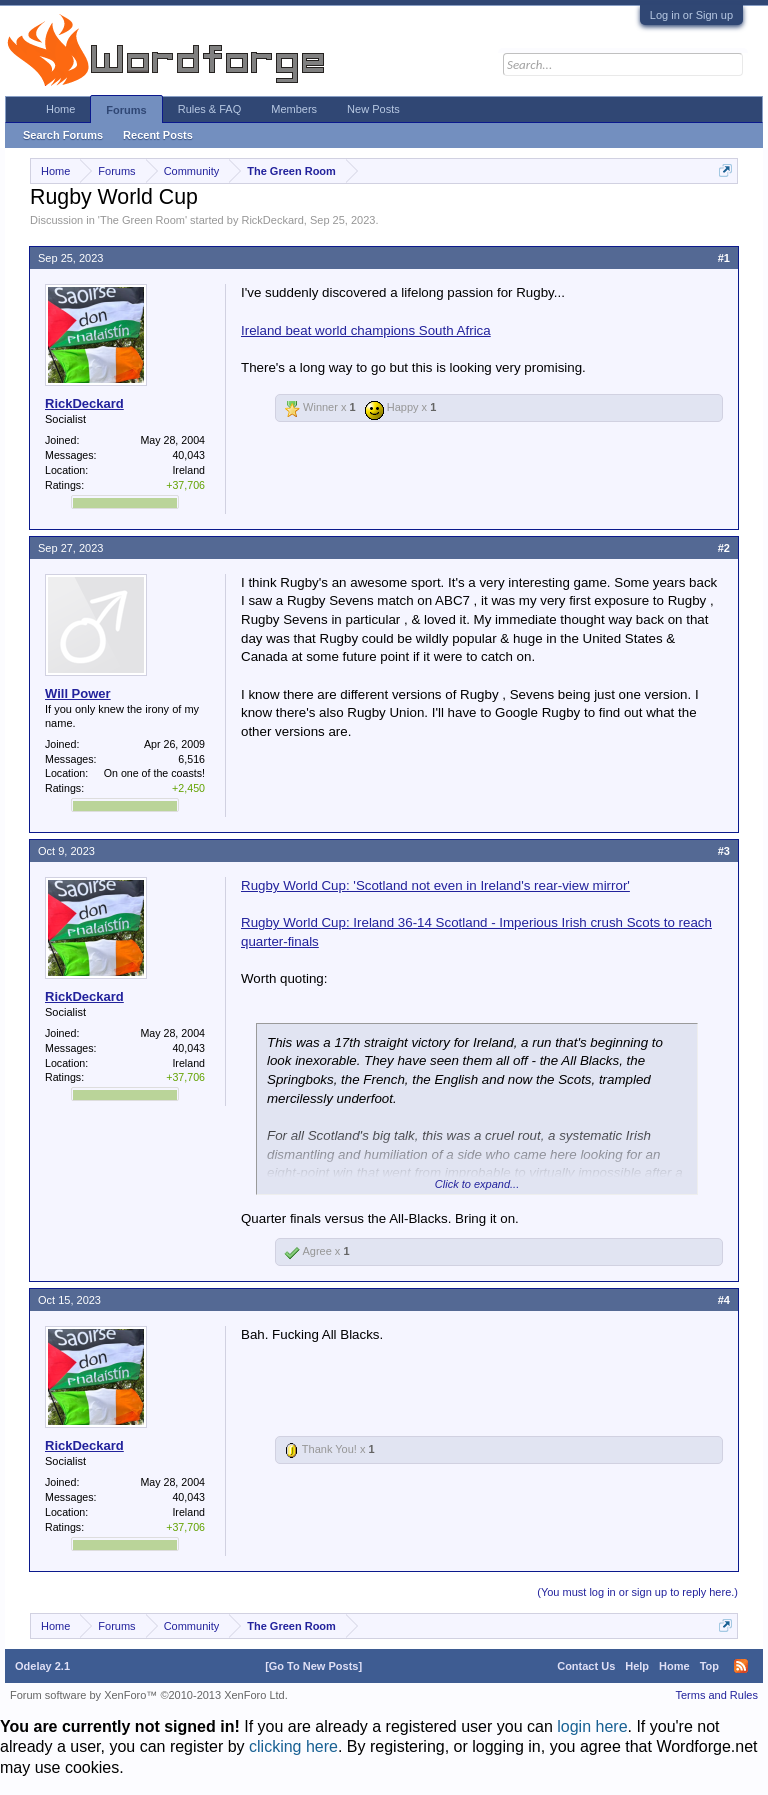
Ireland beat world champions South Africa (366, 330)
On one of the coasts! (154, 773)
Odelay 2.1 (42, 1666)
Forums (126, 110)
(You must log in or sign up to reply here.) (637, 1592)
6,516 (191, 759)
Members (294, 109)
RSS (741, 1666)
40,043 (188, 455)
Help (637, 1666)
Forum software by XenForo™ (149, 1695)
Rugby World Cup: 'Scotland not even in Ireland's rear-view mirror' (435, 885)
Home (60, 109)
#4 (724, 1300)
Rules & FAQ (210, 109)
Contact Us (586, 1666)
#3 (724, 851)
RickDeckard (272, 220)
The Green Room (142, 220)
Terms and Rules (716, 1695)
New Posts (373, 109)
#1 (724, 258)
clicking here (293, 1746)
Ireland (188, 470)
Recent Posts (158, 135)
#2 (724, 548)
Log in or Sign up (691, 15)
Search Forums (63, 135)
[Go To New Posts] (313, 1666)
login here (592, 1726)
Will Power (78, 693)
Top (709, 1666)
